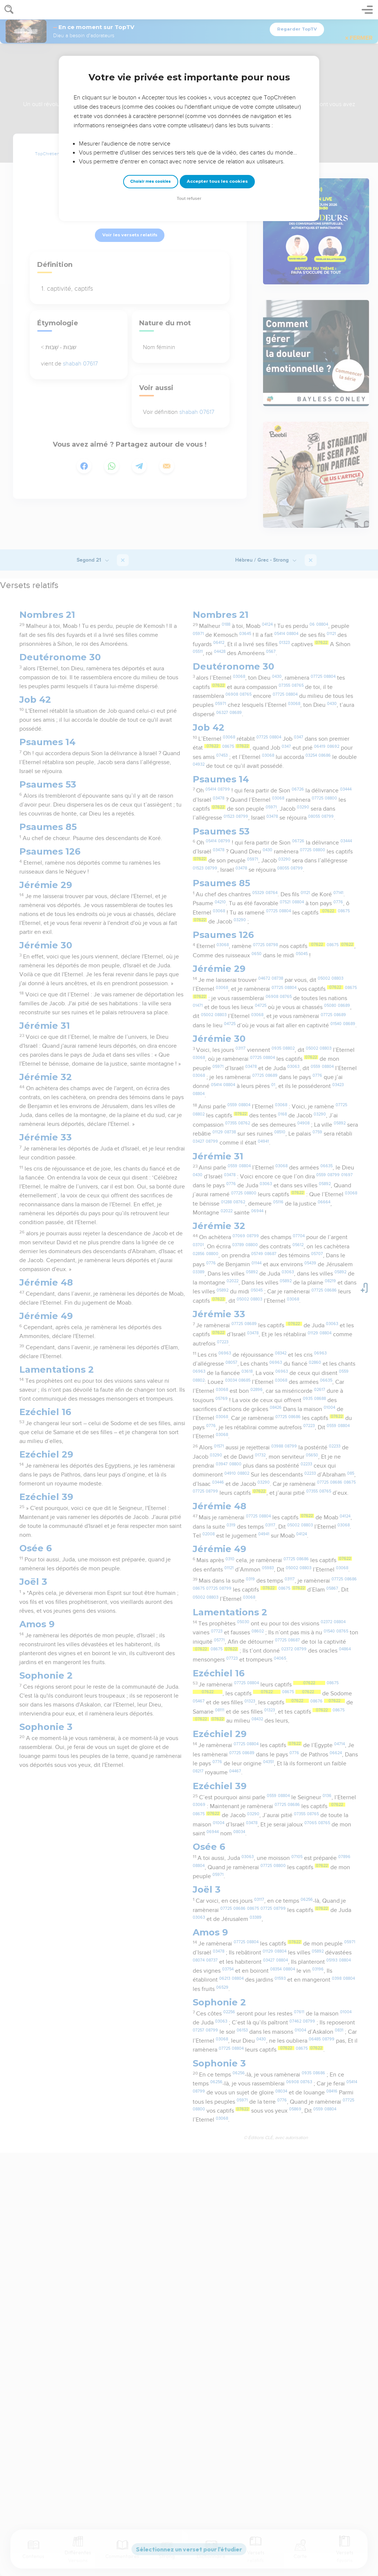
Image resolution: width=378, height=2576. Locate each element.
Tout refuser (189, 198)
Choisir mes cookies (150, 181)
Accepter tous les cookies (217, 181)
